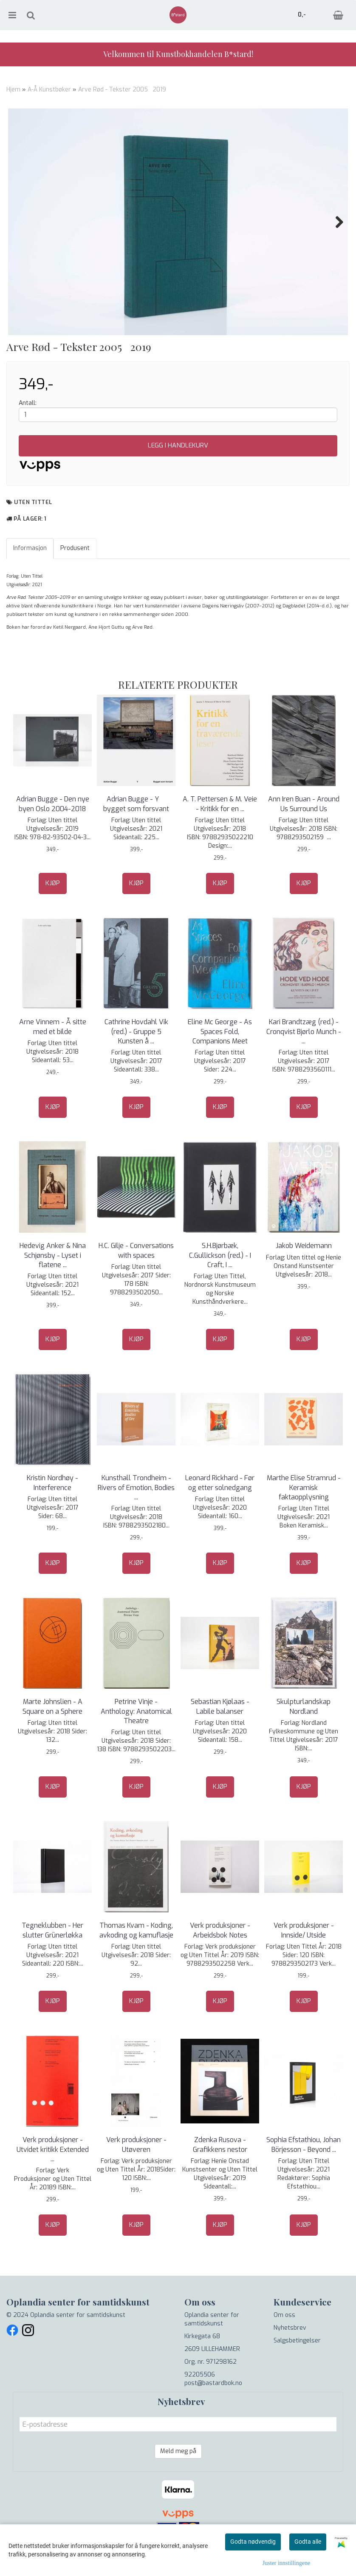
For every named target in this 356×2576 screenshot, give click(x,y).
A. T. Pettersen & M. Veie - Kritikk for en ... (220, 832)
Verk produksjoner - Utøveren (136, 2173)
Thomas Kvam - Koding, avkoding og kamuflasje (136, 1958)
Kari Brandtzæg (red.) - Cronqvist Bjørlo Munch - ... (303, 1060)
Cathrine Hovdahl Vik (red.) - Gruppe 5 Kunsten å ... (136, 1060)
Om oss (284, 2343)
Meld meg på (178, 2480)
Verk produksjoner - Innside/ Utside (304, 1958)
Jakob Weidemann (304, 1274)
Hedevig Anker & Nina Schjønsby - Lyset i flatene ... (53, 1284)
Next (335, 222)
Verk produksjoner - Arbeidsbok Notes (220, 1958)
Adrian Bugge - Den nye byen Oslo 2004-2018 (52, 832)
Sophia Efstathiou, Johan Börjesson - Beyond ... (303, 2173)
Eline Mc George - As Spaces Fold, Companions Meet (220, 1060)
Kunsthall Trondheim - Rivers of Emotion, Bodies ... (136, 1516)
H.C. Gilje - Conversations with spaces (136, 1279)
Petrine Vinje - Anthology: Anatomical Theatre (136, 1740)
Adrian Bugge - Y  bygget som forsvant (136, 832)
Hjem (13, 89)
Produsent (75, 577)
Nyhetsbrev (290, 2356)
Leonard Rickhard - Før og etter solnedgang (219, 1511)
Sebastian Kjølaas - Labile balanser (220, 1735)
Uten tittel (33, 530)
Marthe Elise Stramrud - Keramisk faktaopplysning (304, 1516)
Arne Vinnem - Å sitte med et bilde (52, 1055)
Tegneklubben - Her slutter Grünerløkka (52, 1958)
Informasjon (30, 577)
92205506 (199, 2403)
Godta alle (307, 2541)
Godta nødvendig (253, 2541)
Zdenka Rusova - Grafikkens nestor (220, 2173)
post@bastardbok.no (213, 2412)
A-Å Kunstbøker (49, 89)
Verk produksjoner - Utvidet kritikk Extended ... (53, 2178)
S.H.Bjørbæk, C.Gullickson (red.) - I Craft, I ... (220, 1284)
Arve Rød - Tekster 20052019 (123, 89)
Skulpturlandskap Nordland (304, 1735)
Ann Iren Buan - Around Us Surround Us (303, 832)
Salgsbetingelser (297, 2369)
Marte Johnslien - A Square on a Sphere (52, 1735)
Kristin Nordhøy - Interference (52, 1511)
